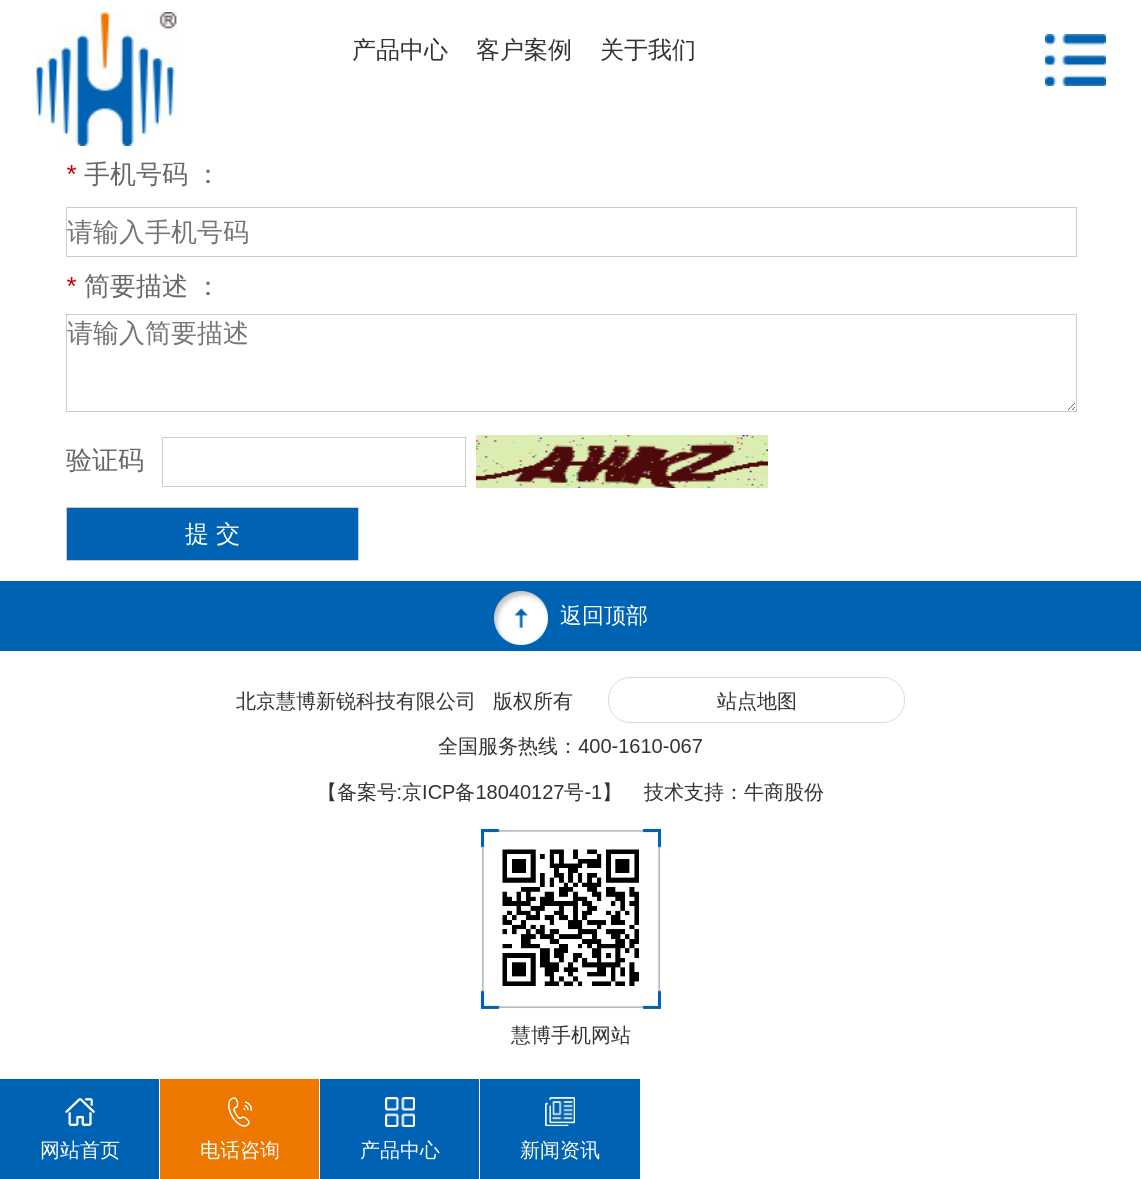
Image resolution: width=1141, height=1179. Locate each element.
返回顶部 (571, 618)
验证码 (108, 460)
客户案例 (524, 49)
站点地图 (757, 701)
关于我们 (648, 49)
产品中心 (400, 49)
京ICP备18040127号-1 (502, 792)
